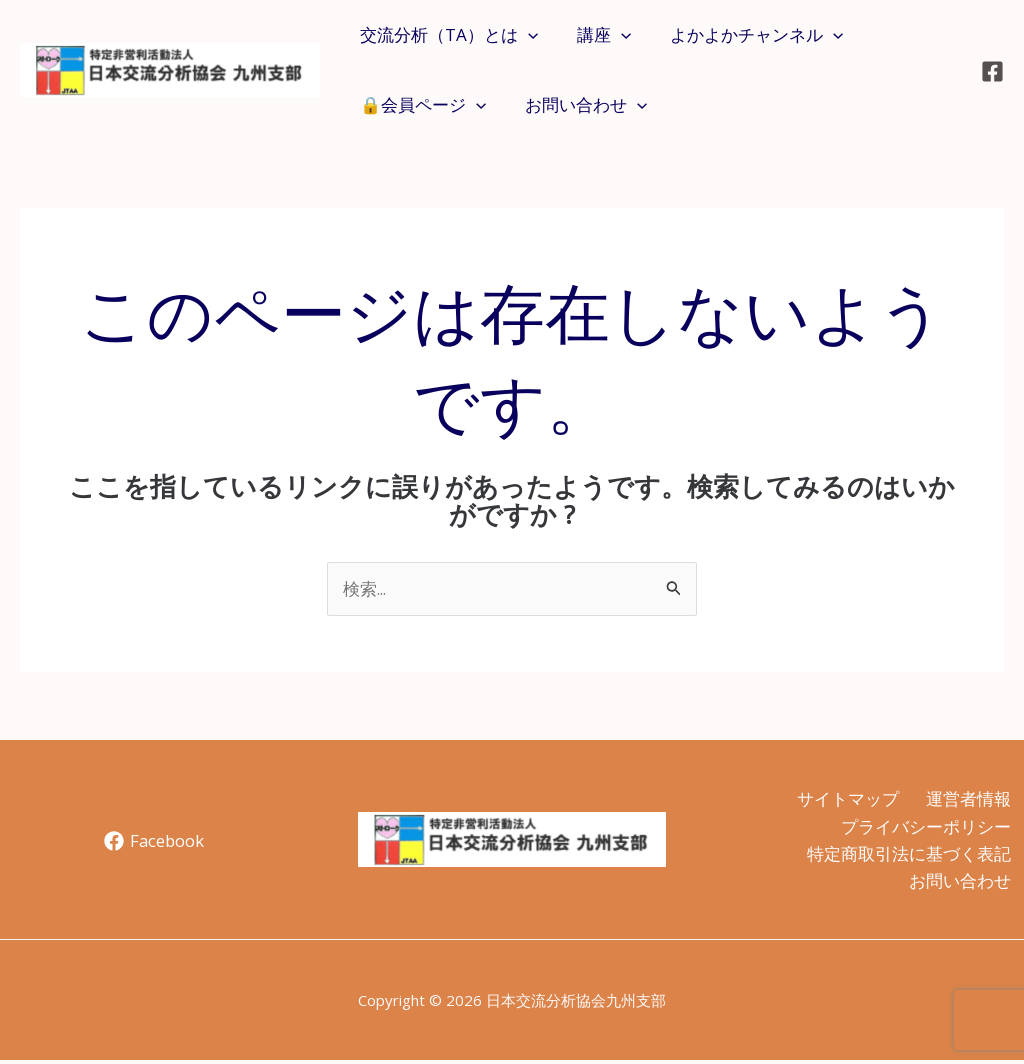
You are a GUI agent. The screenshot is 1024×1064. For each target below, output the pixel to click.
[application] (525, 35)
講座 (596, 35)
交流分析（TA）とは (446, 35)
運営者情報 (966, 799)
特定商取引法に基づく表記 (907, 855)
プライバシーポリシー (924, 827)
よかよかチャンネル (743, 35)
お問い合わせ (578, 105)
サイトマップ (843, 799)
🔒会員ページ (420, 105)
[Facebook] (992, 71)
